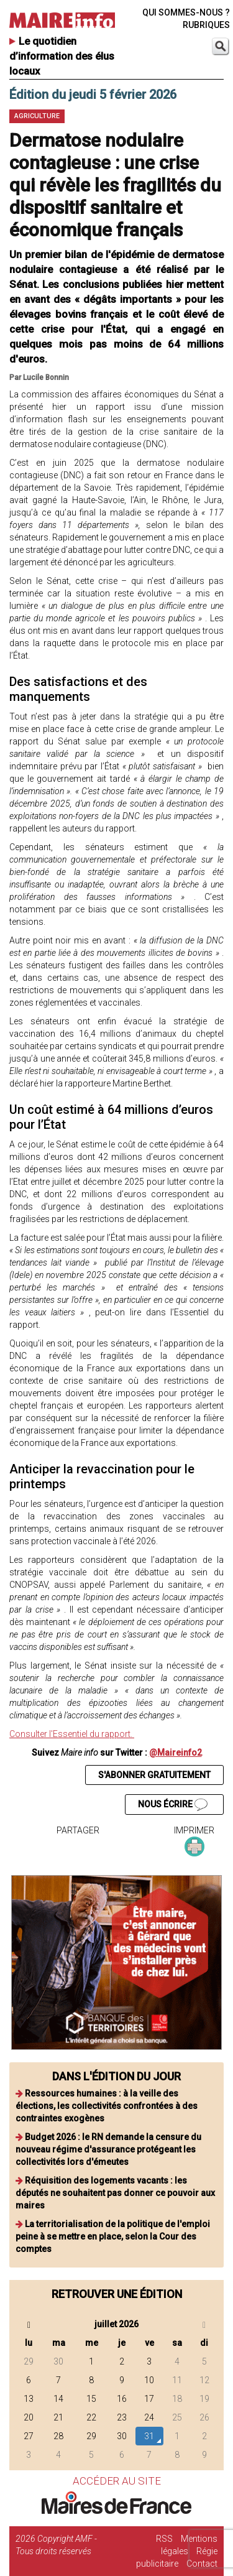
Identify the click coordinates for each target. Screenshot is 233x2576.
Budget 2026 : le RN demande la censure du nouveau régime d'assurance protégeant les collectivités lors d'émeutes (108, 2149)
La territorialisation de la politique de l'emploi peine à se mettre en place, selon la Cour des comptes (113, 2236)
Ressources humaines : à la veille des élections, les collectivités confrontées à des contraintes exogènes (107, 2105)
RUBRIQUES (206, 25)
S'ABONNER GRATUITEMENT (154, 1775)
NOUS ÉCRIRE (173, 1805)
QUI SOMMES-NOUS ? (186, 12)
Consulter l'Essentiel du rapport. (71, 1734)
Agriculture (37, 116)
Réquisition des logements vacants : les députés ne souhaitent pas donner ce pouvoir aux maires (115, 2192)
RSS (164, 2539)
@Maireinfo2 (175, 1753)
